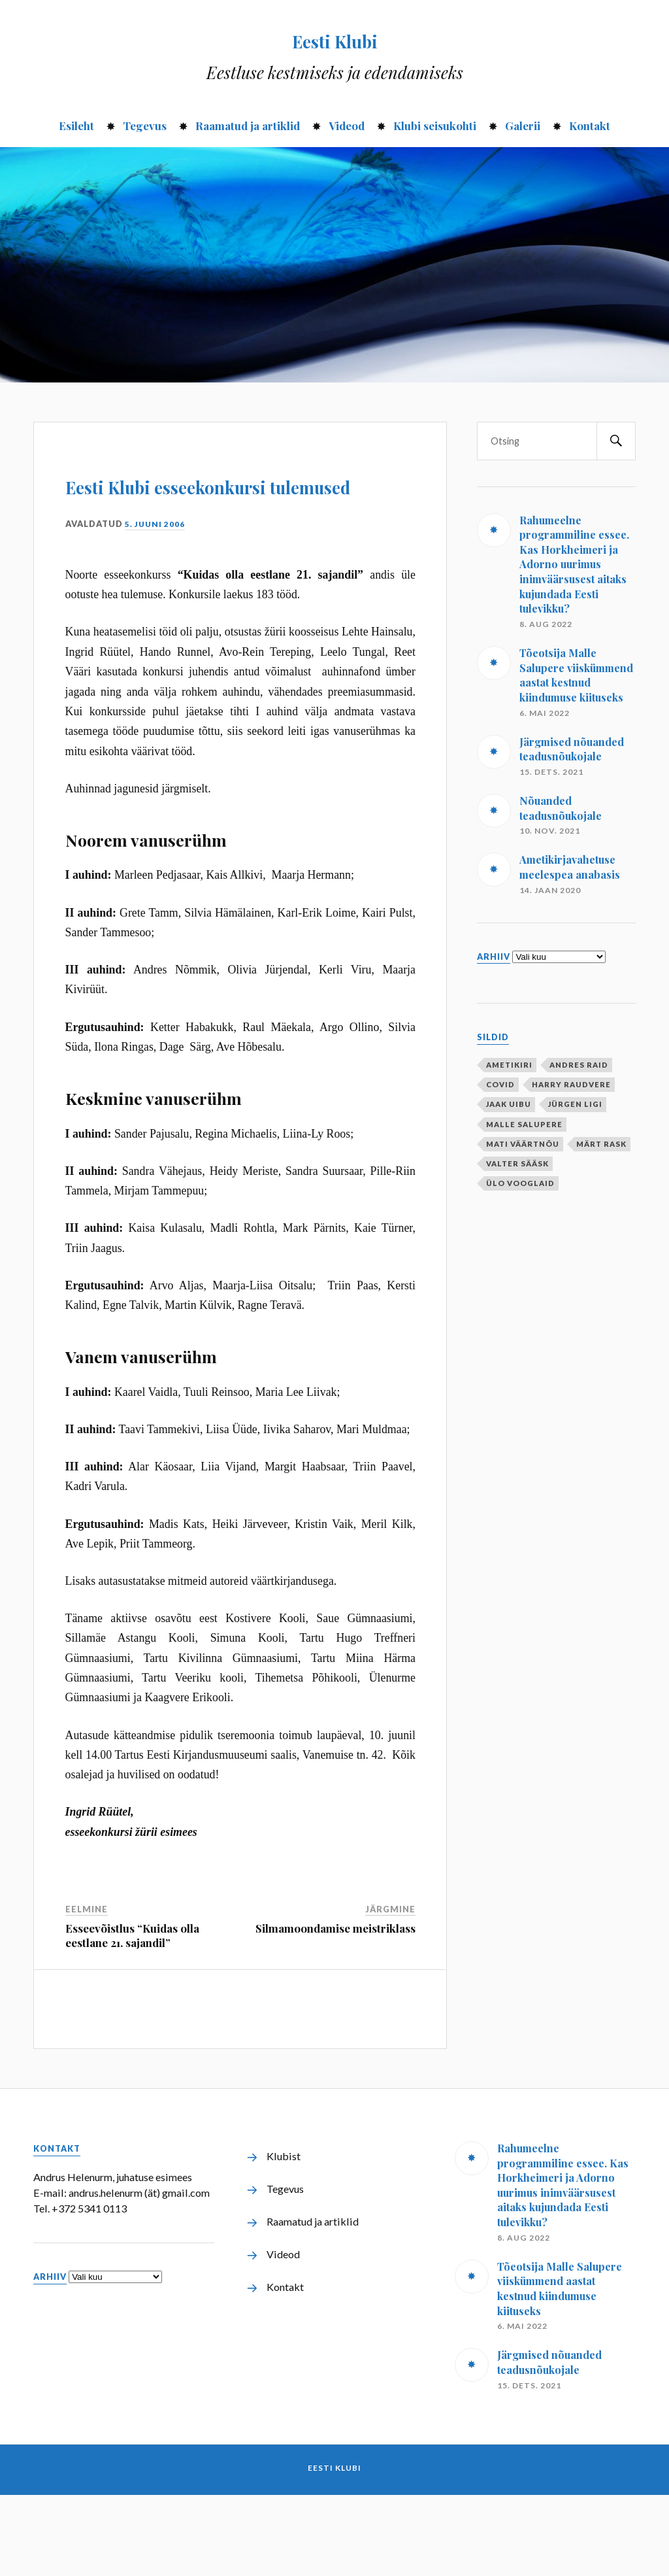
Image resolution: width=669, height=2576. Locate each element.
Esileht (76, 125)
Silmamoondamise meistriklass (335, 2009)
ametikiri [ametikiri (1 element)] (509, 1064)
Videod (347, 125)
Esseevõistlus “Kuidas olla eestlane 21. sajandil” (132, 2016)
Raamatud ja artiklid (247, 125)
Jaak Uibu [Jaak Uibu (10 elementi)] (508, 1104)
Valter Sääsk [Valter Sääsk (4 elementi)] (517, 1163)
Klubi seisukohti (434, 125)
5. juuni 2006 (156, 604)
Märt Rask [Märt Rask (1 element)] (601, 1144)
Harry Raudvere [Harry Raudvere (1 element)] (571, 1084)
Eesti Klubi (334, 37)
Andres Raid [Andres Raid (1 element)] (578, 1064)
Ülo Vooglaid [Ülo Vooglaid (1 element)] (520, 1183)
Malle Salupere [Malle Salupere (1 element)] (524, 1124)
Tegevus (145, 125)
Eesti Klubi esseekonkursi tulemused (170, 521)
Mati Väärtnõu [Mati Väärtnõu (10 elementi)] (522, 1144)
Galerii (522, 125)
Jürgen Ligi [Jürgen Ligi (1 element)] (575, 1104)
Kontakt (589, 125)
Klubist (284, 2237)
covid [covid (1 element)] (500, 1084)
